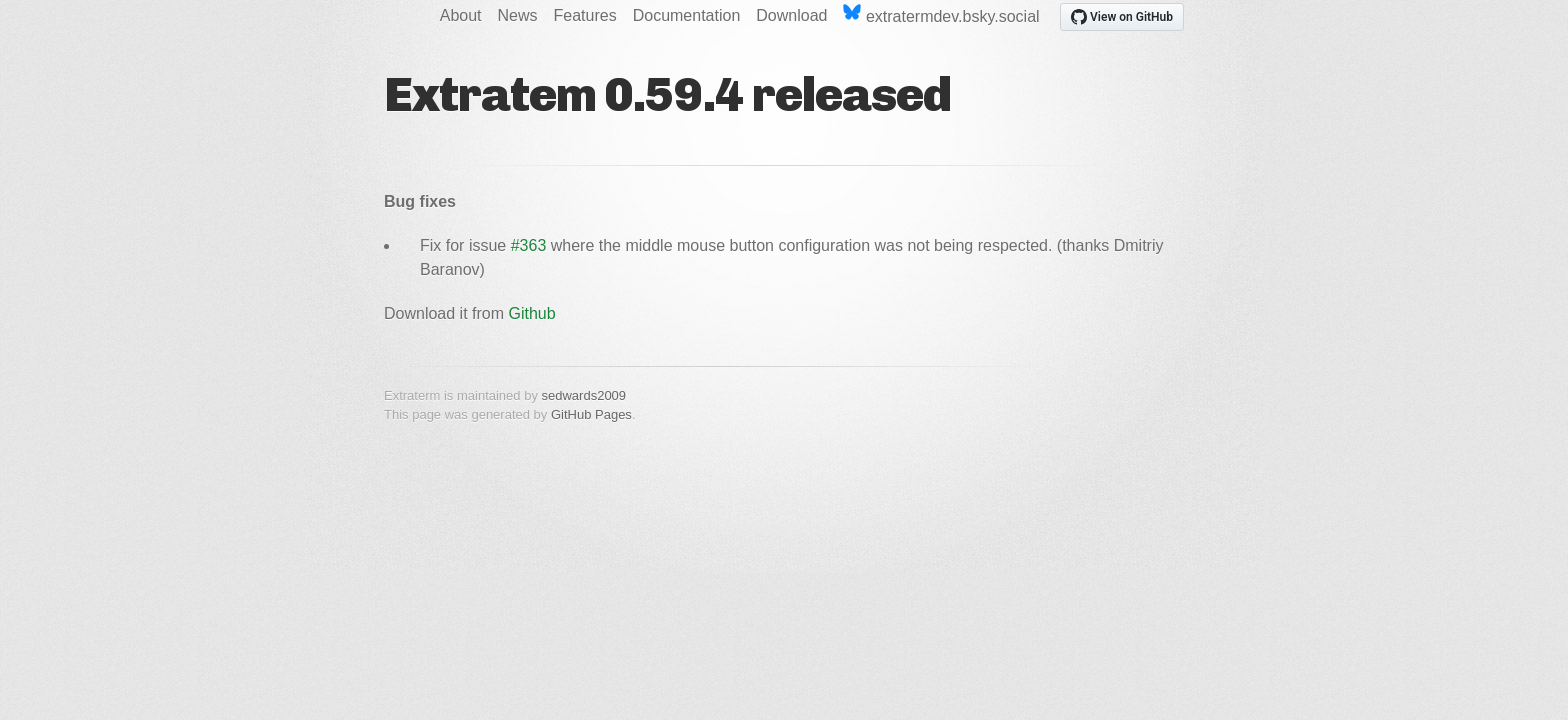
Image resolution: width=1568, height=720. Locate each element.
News (518, 15)
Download (791, 15)
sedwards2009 (584, 395)
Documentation (687, 15)
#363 (529, 245)
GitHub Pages (591, 414)
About (461, 15)
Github (532, 313)
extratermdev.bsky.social (941, 14)
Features (585, 15)
